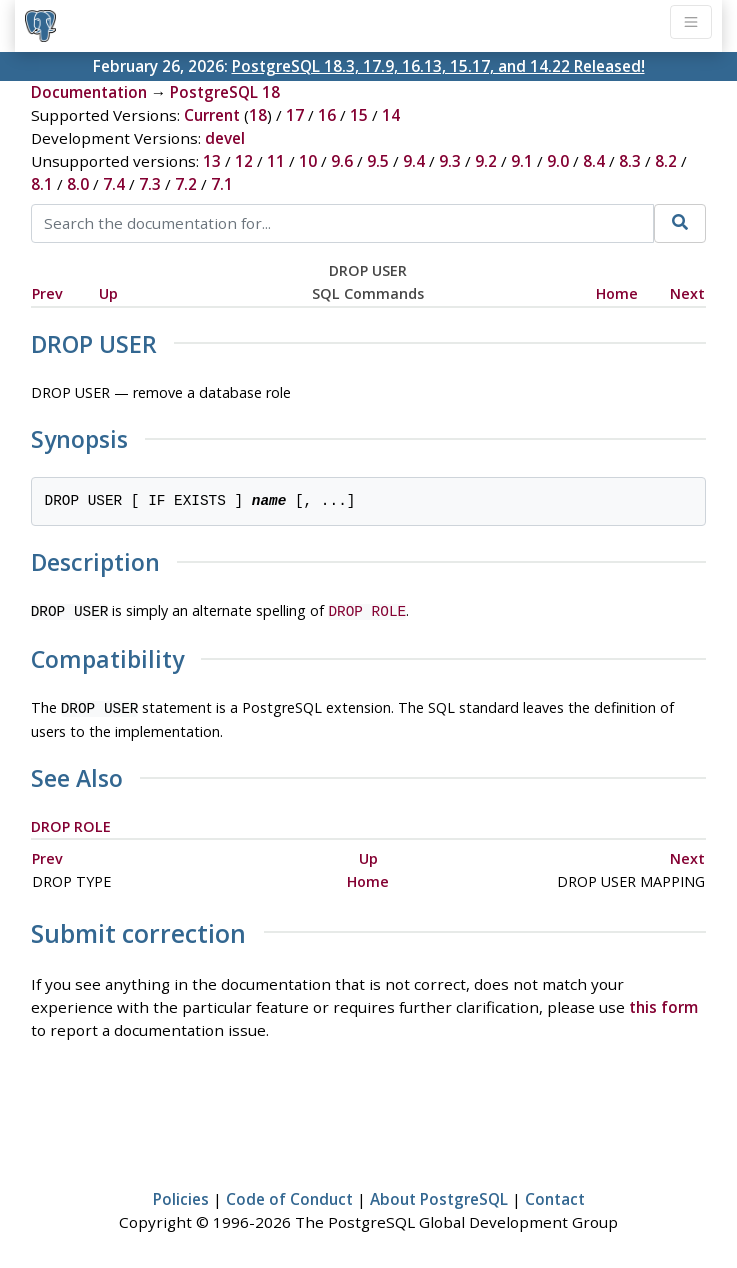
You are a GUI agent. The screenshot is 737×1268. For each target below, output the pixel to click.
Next (687, 293)
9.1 (522, 161)
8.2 (666, 161)
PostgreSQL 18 (225, 92)
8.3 (630, 161)
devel (225, 138)
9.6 (342, 161)
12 (244, 161)
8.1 (42, 184)
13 (212, 161)
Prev (47, 293)
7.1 (222, 184)
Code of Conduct (289, 1195)
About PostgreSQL (439, 1195)
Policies (181, 1195)
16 (327, 115)
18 (258, 115)
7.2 (186, 184)
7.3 (150, 184)
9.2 (486, 161)
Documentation (89, 92)
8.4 (594, 161)
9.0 (558, 161)
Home (617, 293)
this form (663, 1003)
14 (391, 115)
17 (295, 115)
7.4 (114, 184)
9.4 (414, 161)
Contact (555, 1195)
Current (212, 115)
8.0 (78, 184)
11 (276, 161)
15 (359, 115)
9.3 (450, 161)
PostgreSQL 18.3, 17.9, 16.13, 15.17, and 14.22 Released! (438, 66)
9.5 (378, 161)
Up (108, 293)
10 (308, 161)
